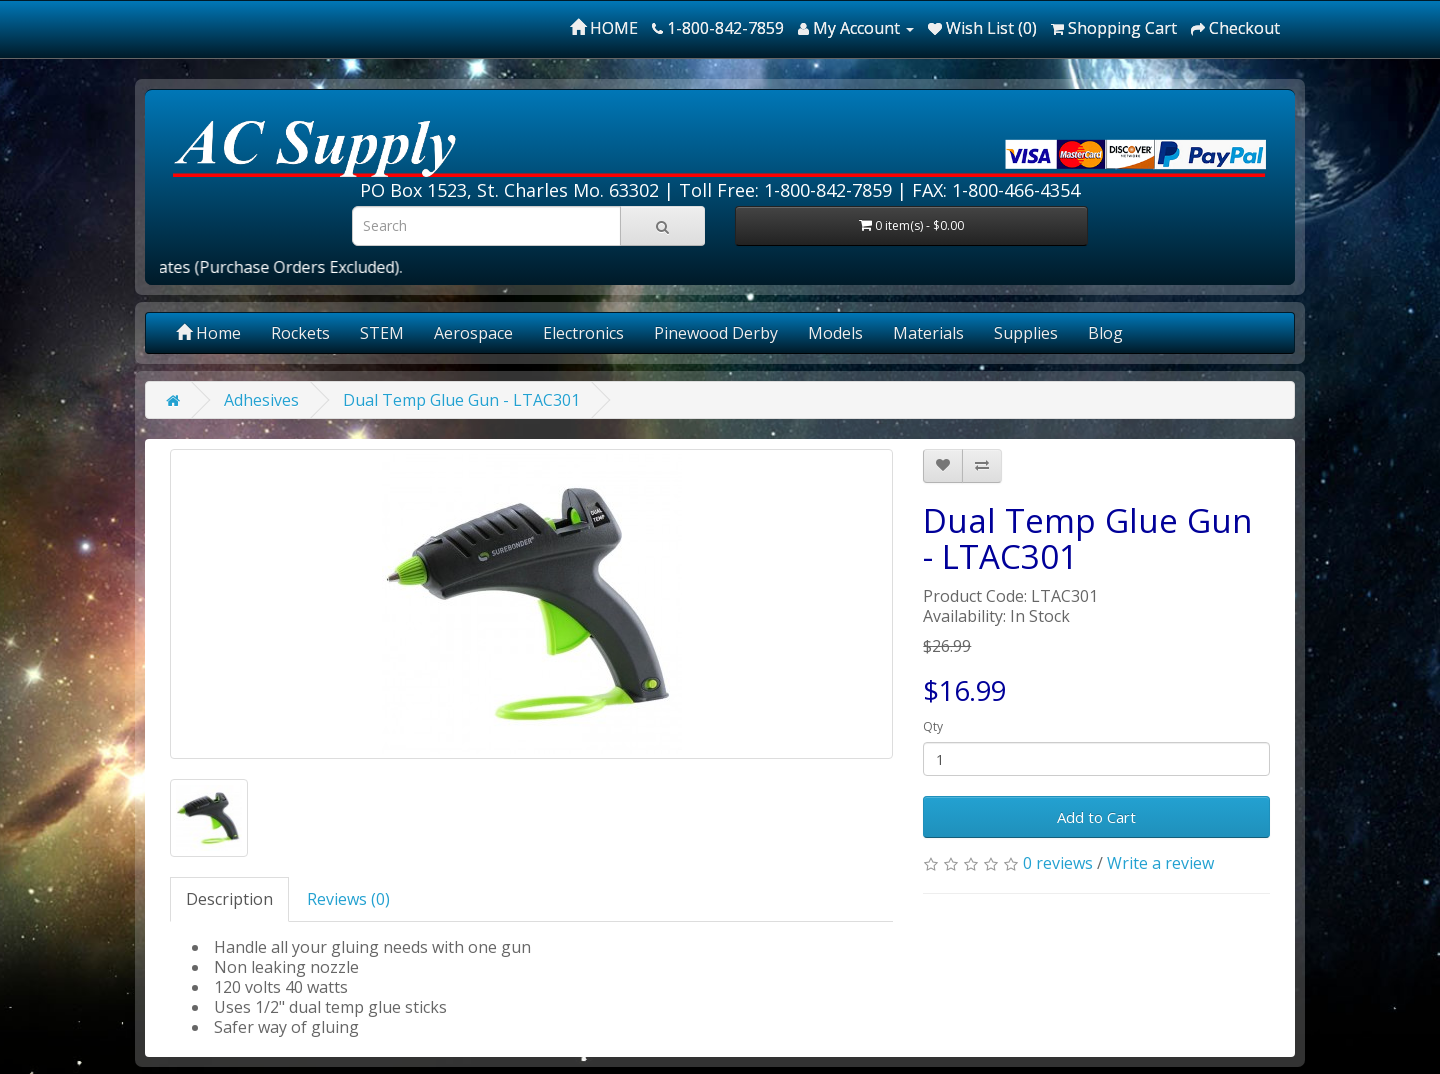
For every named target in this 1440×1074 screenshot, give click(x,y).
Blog (1105, 333)
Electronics (583, 333)
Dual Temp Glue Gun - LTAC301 (461, 400)
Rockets (300, 333)
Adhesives (261, 400)
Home (208, 333)
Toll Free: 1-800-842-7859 (785, 190)
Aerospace (473, 333)
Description (229, 899)
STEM (382, 333)
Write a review (1160, 863)
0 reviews (1058, 863)
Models (835, 333)
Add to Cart (1096, 817)
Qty (933, 726)
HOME (604, 28)
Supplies (1026, 333)
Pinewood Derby (716, 333)
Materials (928, 333)
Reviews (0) (348, 899)
